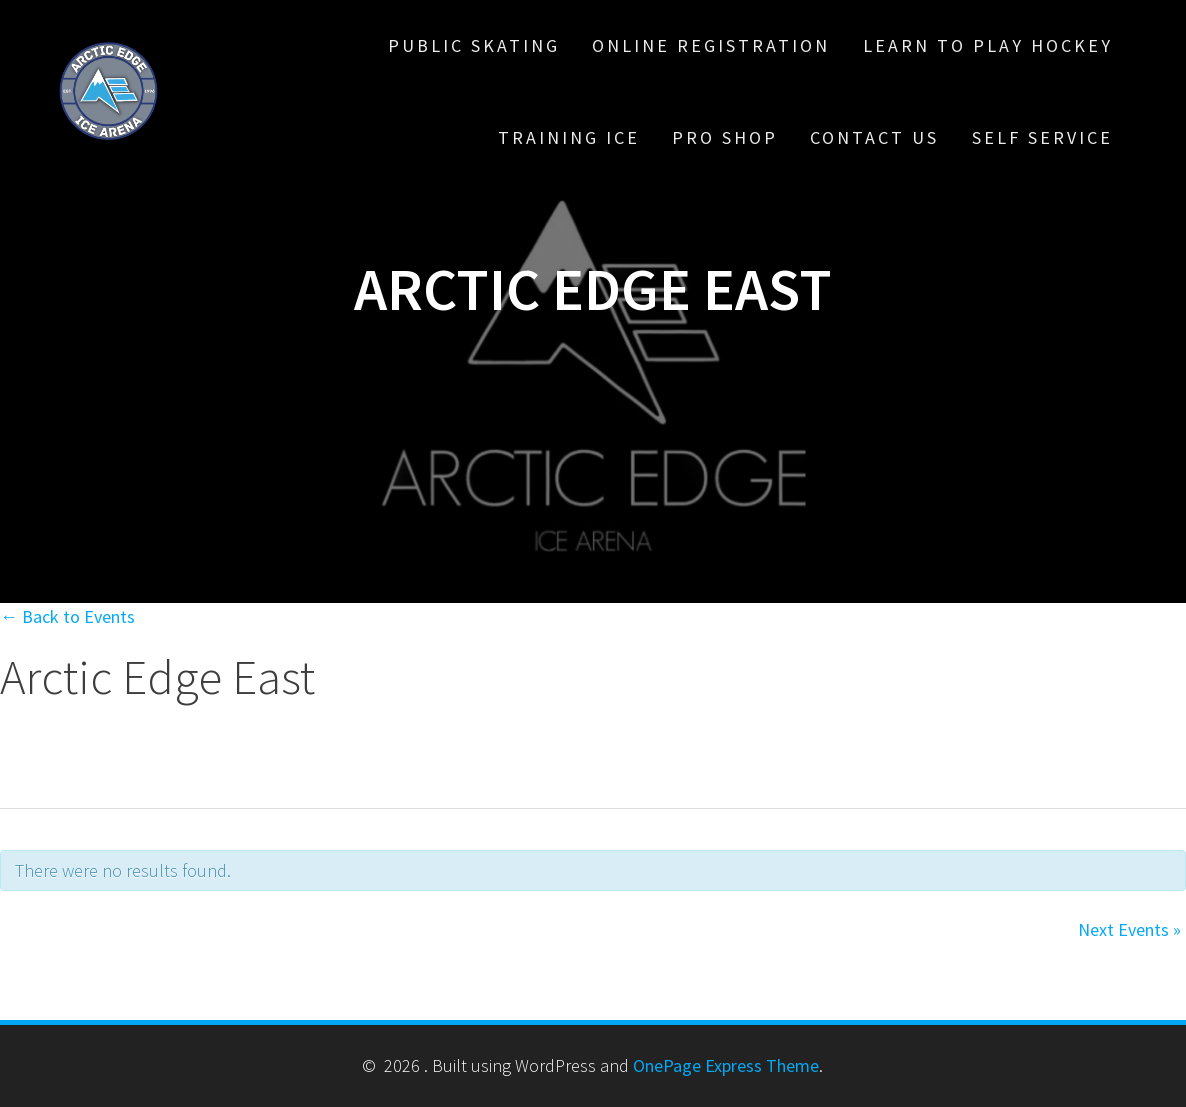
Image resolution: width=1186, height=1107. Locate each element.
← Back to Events (67, 616)
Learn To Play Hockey (988, 45)
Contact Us (874, 137)
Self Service (1042, 137)
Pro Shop (725, 137)
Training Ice (569, 137)
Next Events (1129, 929)
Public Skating (474, 45)
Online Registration (711, 45)
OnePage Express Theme (726, 1065)
